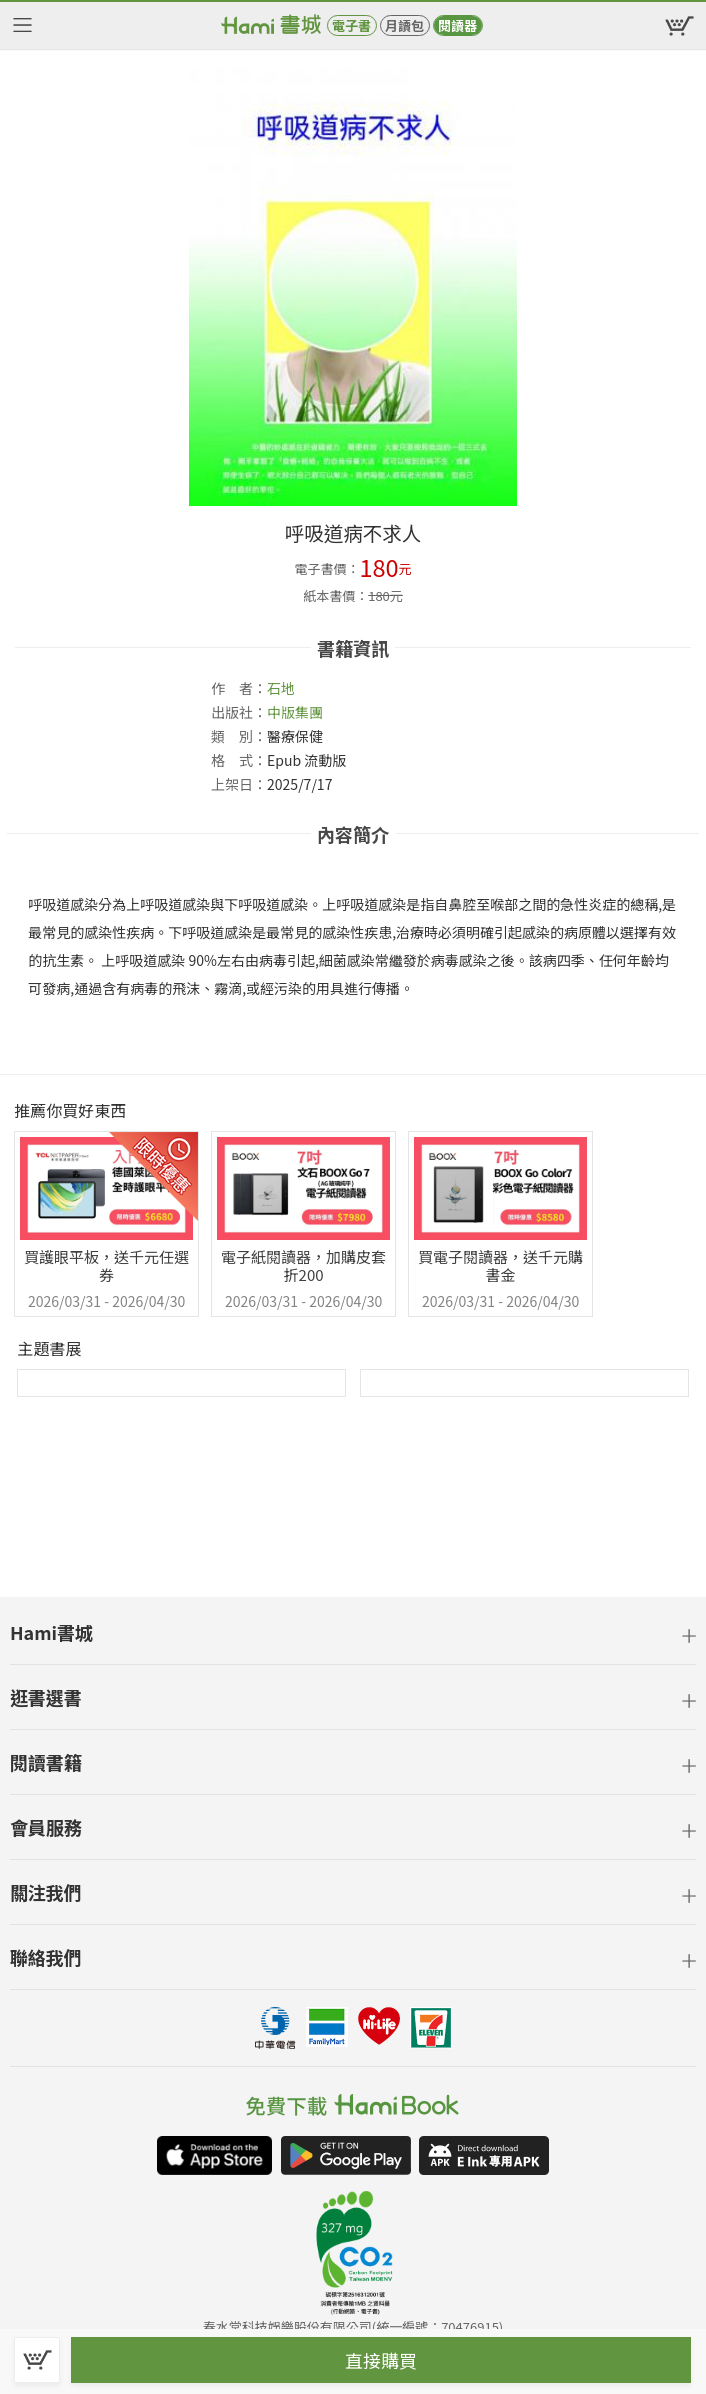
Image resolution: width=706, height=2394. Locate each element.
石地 (281, 688)
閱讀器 (457, 25)
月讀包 (404, 25)
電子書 (351, 25)
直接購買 (381, 2360)
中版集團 (295, 712)
